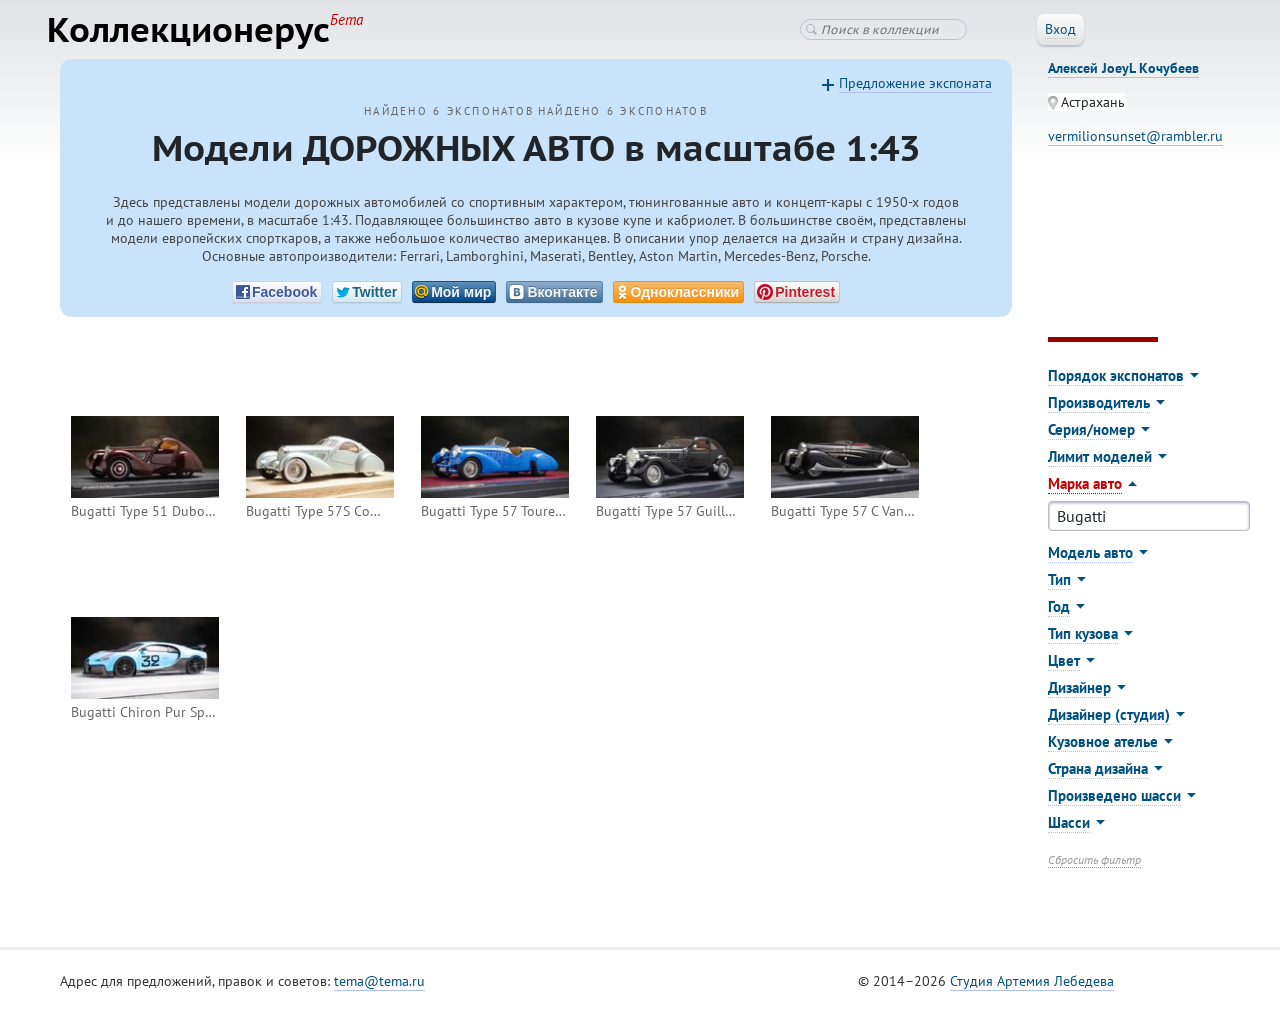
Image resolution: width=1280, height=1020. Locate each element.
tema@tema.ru (379, 989)
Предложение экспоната (915, 91)
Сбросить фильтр (1094, 867)
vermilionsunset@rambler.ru (1135, 144)
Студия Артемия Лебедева (1032, 989)
